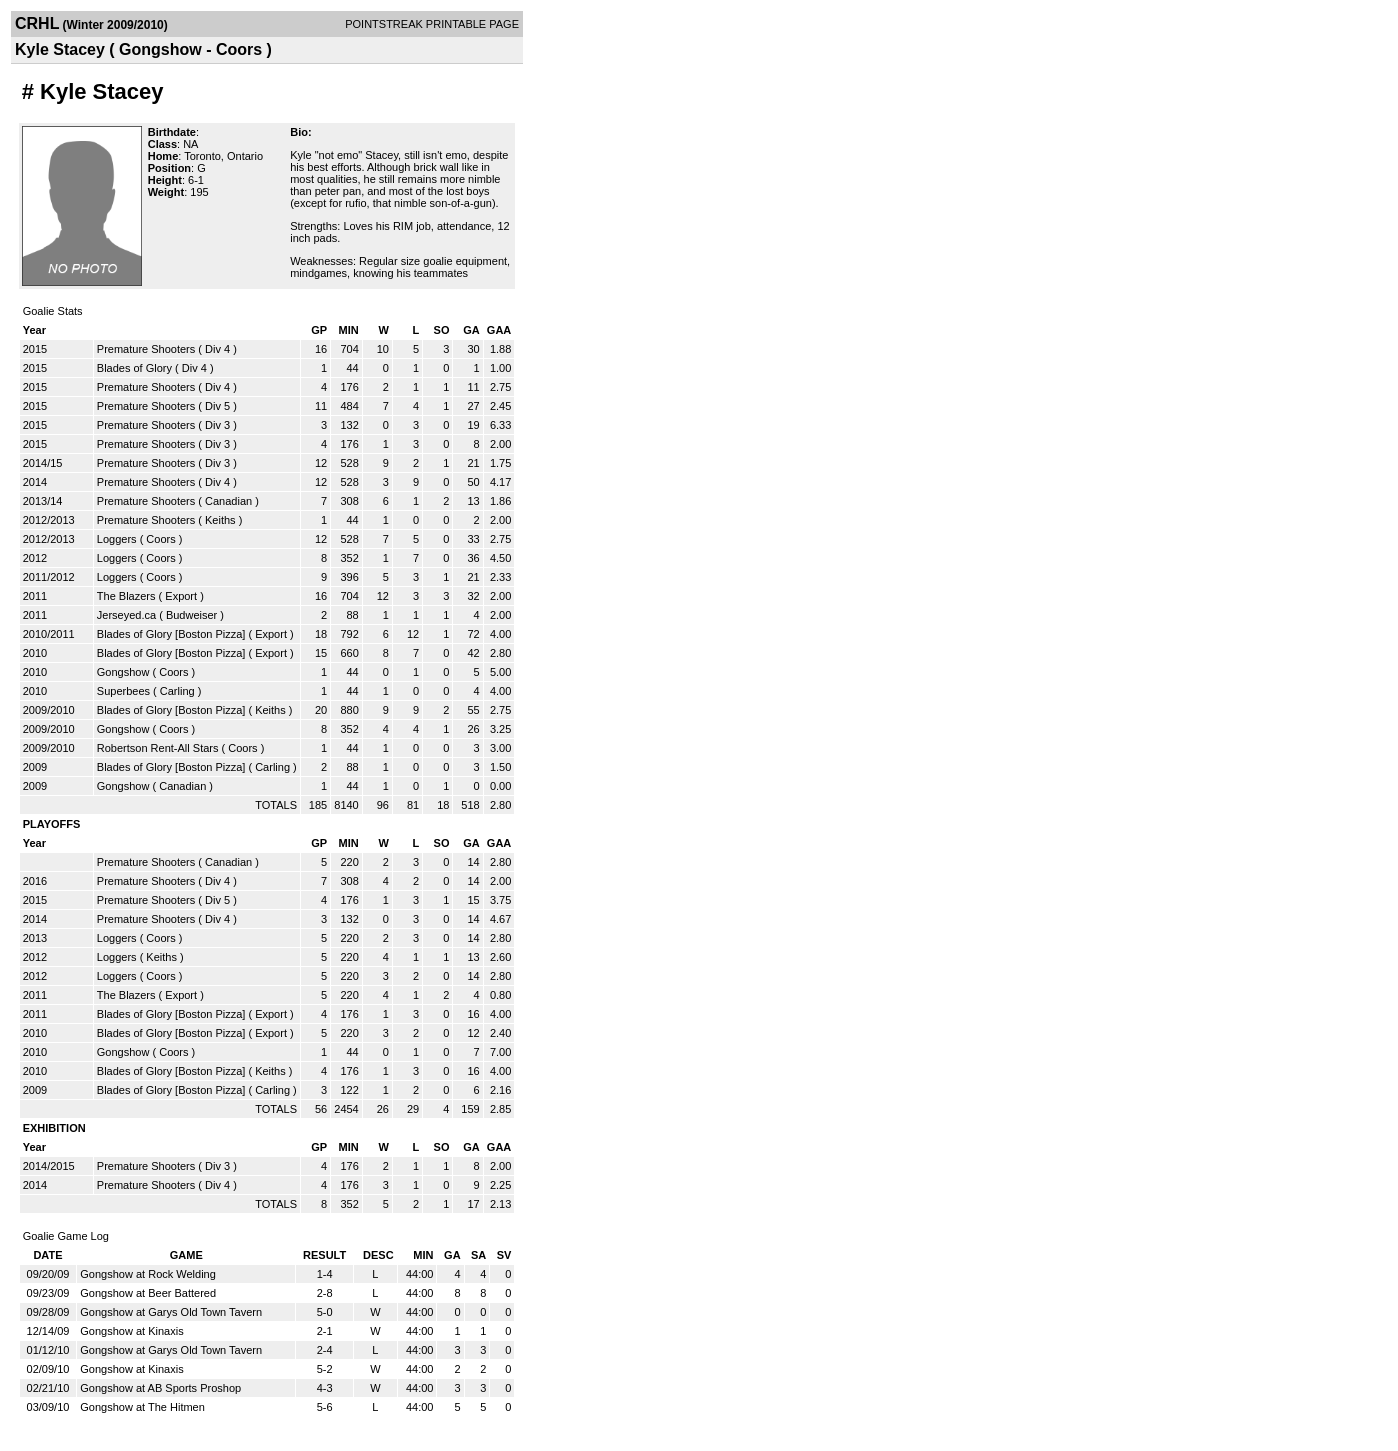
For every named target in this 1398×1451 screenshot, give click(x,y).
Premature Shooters (146, 349)
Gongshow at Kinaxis (131, 1331)
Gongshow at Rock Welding (148, 1274)
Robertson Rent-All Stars (158, 748)
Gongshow (123, 672)
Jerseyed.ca (126, 615)
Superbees (123, 691)
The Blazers (126, 596)
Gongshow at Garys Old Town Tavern (171, 1312)
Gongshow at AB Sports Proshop (160, 1388)
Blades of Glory (134, 368)
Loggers (117, 539)
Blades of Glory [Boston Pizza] (171, 634)
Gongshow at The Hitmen (142, 1407)
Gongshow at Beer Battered (148, 1293)
